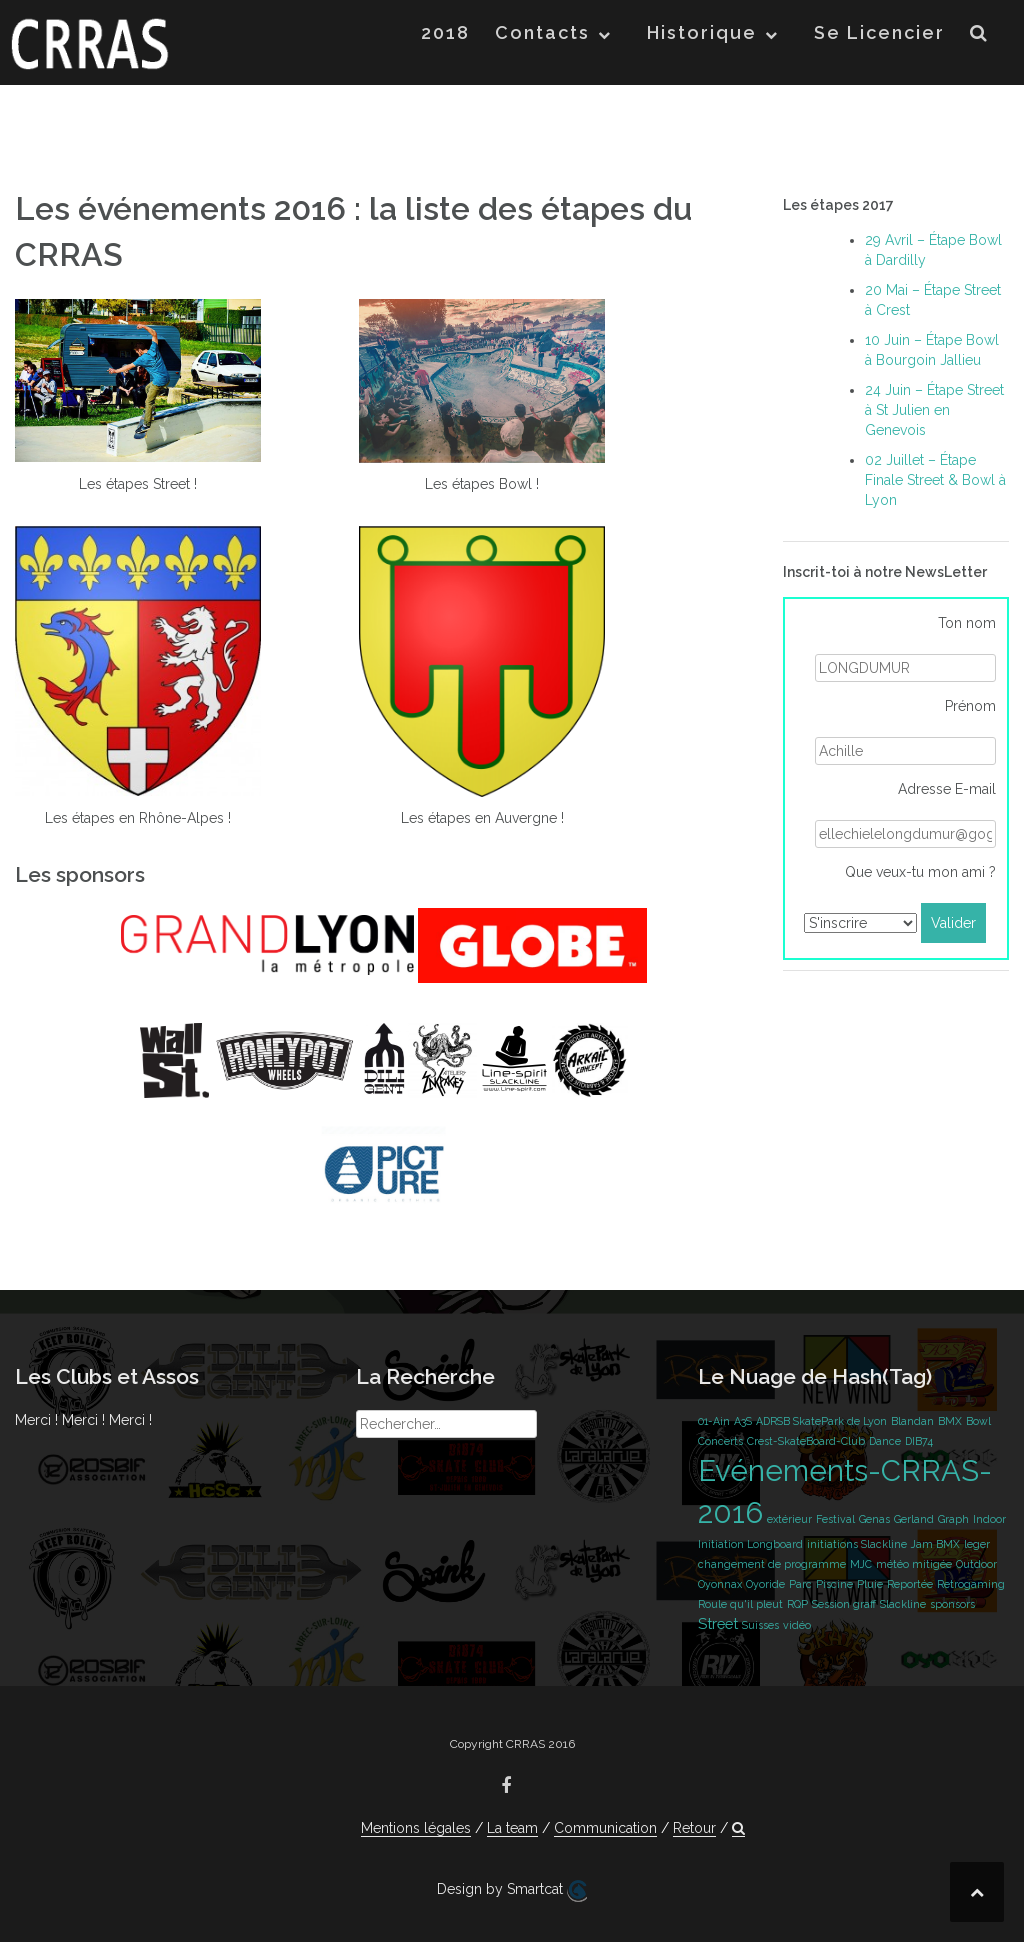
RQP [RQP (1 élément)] (797, 1604)
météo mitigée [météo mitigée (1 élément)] (914, 1564)
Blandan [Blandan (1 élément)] (912, 1421)
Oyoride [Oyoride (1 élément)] (765, 1584)
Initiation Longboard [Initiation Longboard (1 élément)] (750, 1544)
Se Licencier (879, 32)
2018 (445, 32)
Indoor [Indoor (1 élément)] (989, 1519)
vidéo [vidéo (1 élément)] (797, 1625)
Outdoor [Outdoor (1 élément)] (976, 1564)
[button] (979, 36)
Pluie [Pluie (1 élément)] (870, 1584)
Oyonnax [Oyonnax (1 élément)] (720, 1584)
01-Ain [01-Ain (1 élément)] (714, 1421)
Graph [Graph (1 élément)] (953, 1519)
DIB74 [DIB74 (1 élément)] (919, 1441)
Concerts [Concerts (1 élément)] (720, 1441)
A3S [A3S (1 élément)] (743, 1421)
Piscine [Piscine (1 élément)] (834, 1584)
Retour (694, 1828)
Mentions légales (416, 1828)
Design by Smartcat (512, 1891)
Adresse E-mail (947, 789)
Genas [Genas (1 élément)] (874, 1519)
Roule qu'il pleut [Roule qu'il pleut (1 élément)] (740, 1604)
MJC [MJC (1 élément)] (861, 1564)
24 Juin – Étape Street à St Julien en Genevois (934, 410)
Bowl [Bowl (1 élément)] (978, 1421)
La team (512, 1828)
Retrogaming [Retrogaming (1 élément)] (971, 1584)
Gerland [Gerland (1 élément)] (914, 1519)
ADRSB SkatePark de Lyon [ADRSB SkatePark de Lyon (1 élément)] (821, 1421)
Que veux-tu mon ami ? (920, 872)
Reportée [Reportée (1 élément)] (910, 1584)
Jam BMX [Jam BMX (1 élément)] (935, 1544)
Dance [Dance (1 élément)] (885, 1441)
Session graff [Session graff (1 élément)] (844, 1604)
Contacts (542, 32)
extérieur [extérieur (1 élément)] (789, 1519)
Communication (605, 1828)
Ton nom (967, 623)
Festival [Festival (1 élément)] (835, 1519)
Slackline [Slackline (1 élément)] (903, 1604)
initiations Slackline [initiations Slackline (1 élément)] (857, 1544)
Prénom (970, 706)
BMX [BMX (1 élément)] (950, 1421)
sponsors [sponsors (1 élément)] (952, 1604)
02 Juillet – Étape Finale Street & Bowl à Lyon (935, 480)
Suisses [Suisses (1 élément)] (760, 1625)
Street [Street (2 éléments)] (718, 1623)
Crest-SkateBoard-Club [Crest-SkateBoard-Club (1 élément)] (806, 1441)
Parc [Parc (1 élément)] (800, 1584)
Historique (702, 32)
